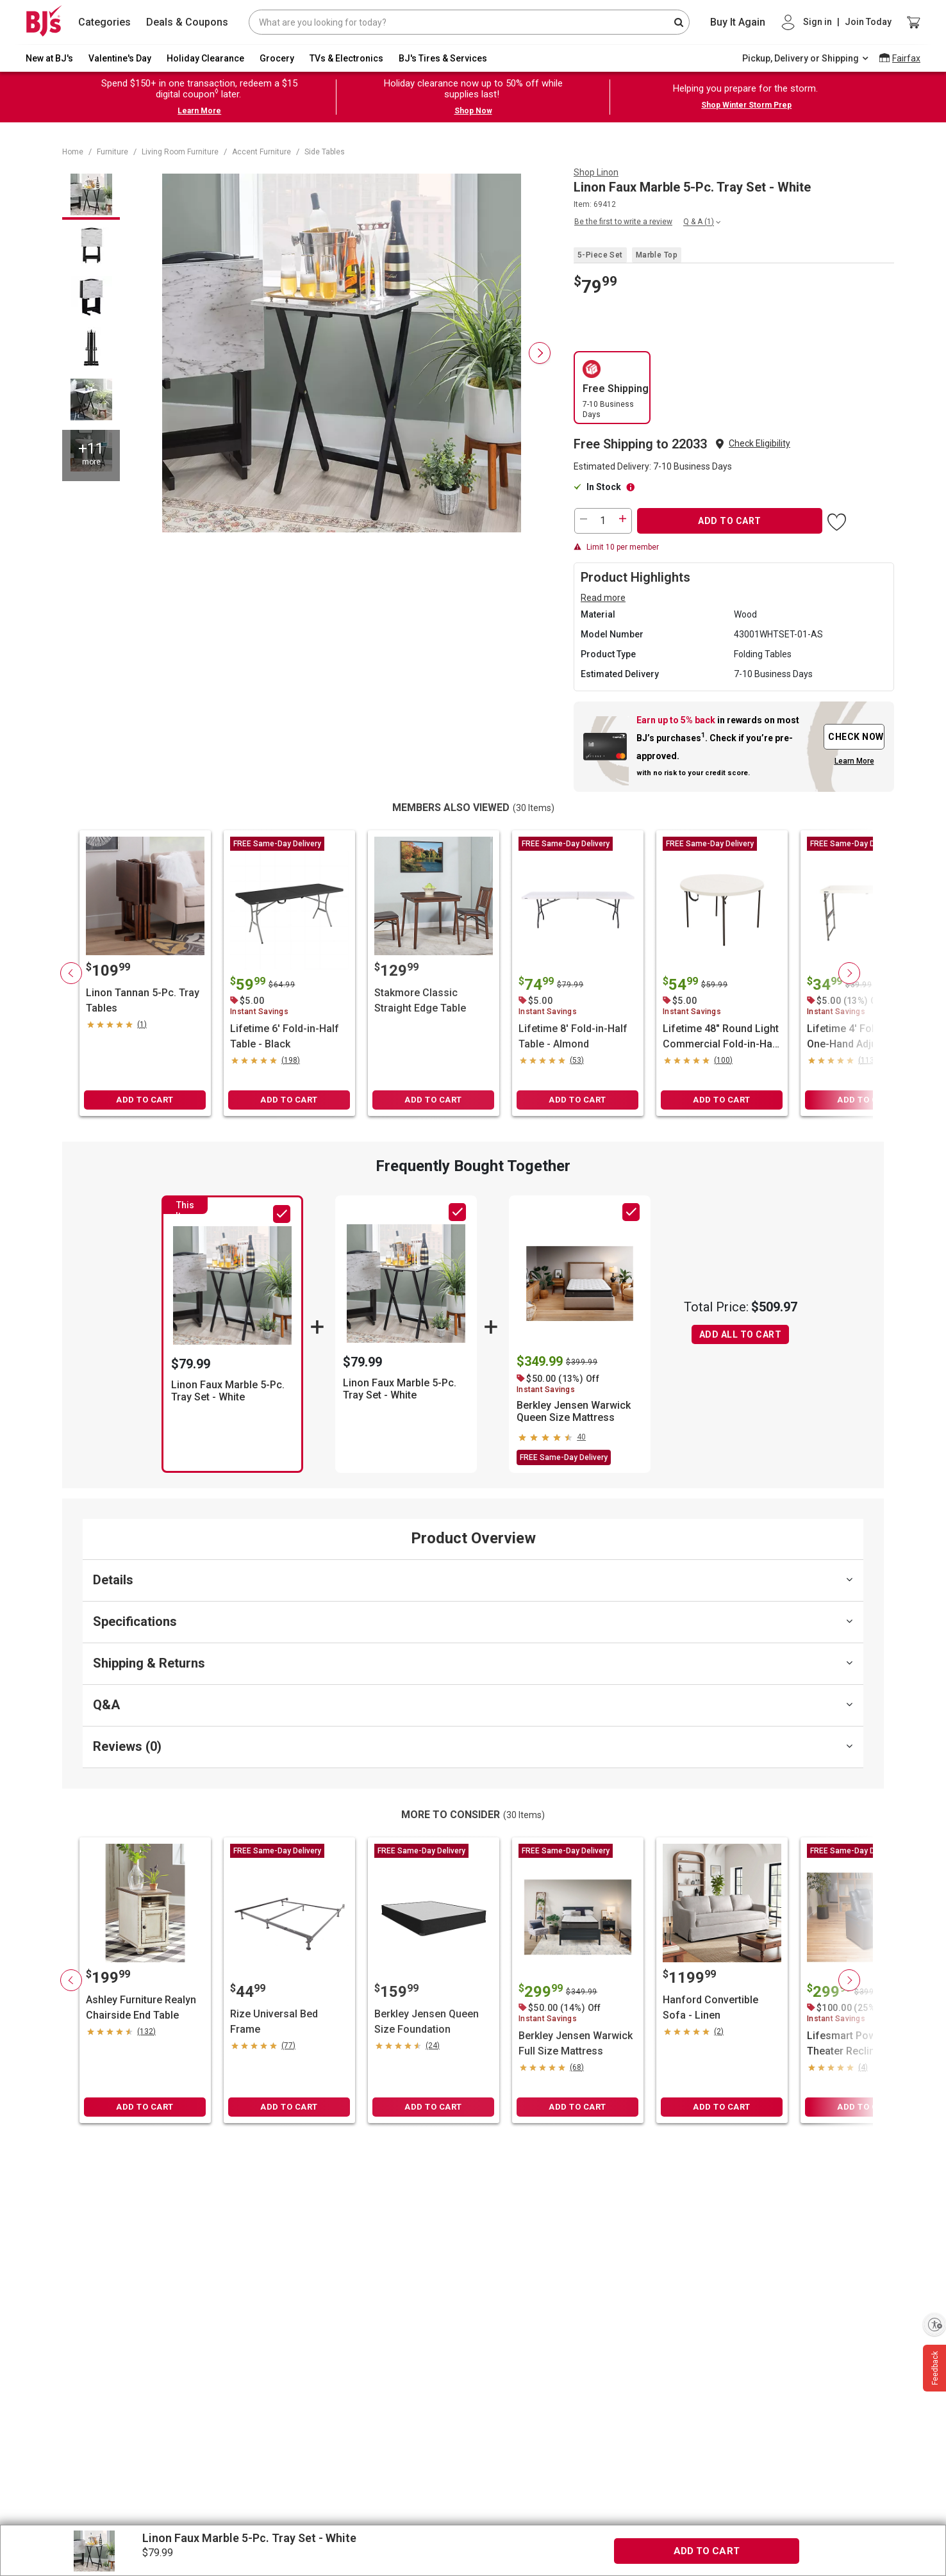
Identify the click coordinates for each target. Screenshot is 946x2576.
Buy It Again (737, 22)
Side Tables (324, 151)
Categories (104, 22)
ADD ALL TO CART (740, 1334)
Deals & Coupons (187, 22)
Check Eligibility (759, 443)
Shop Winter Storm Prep (746, 105)
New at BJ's (49, 58)
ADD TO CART (729, 521)
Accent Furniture (261, 151)
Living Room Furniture (180, 151)
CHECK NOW (856, 737)
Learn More (199, 110)
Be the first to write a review (623, 221)
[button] (759, 443)
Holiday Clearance (205, 58)
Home (72, 151)
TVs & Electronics (346, 58)
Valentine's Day (119, 58)
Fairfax (906, 58)
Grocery (277, 58)
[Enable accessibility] (934, 2324)
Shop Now (473, 110)
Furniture (112, 151)
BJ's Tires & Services (443, 58)
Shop (596, 172)
